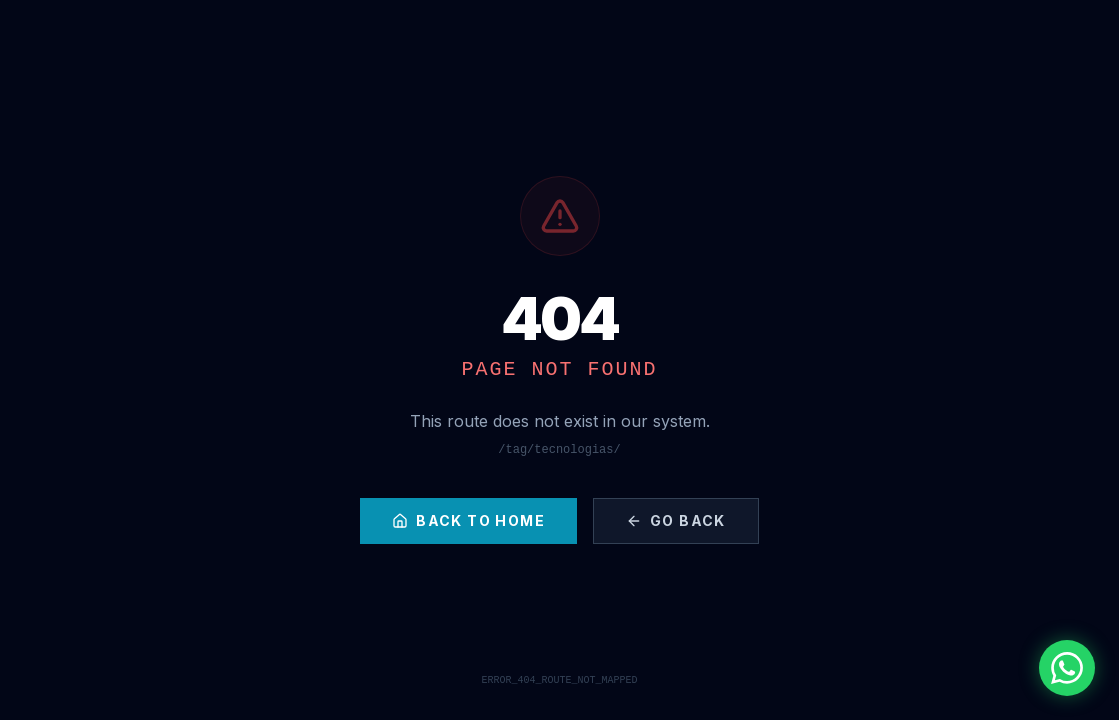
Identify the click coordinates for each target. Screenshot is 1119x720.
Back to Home (468, 520)
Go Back (676, 520)
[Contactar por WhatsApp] (1067, 668)
